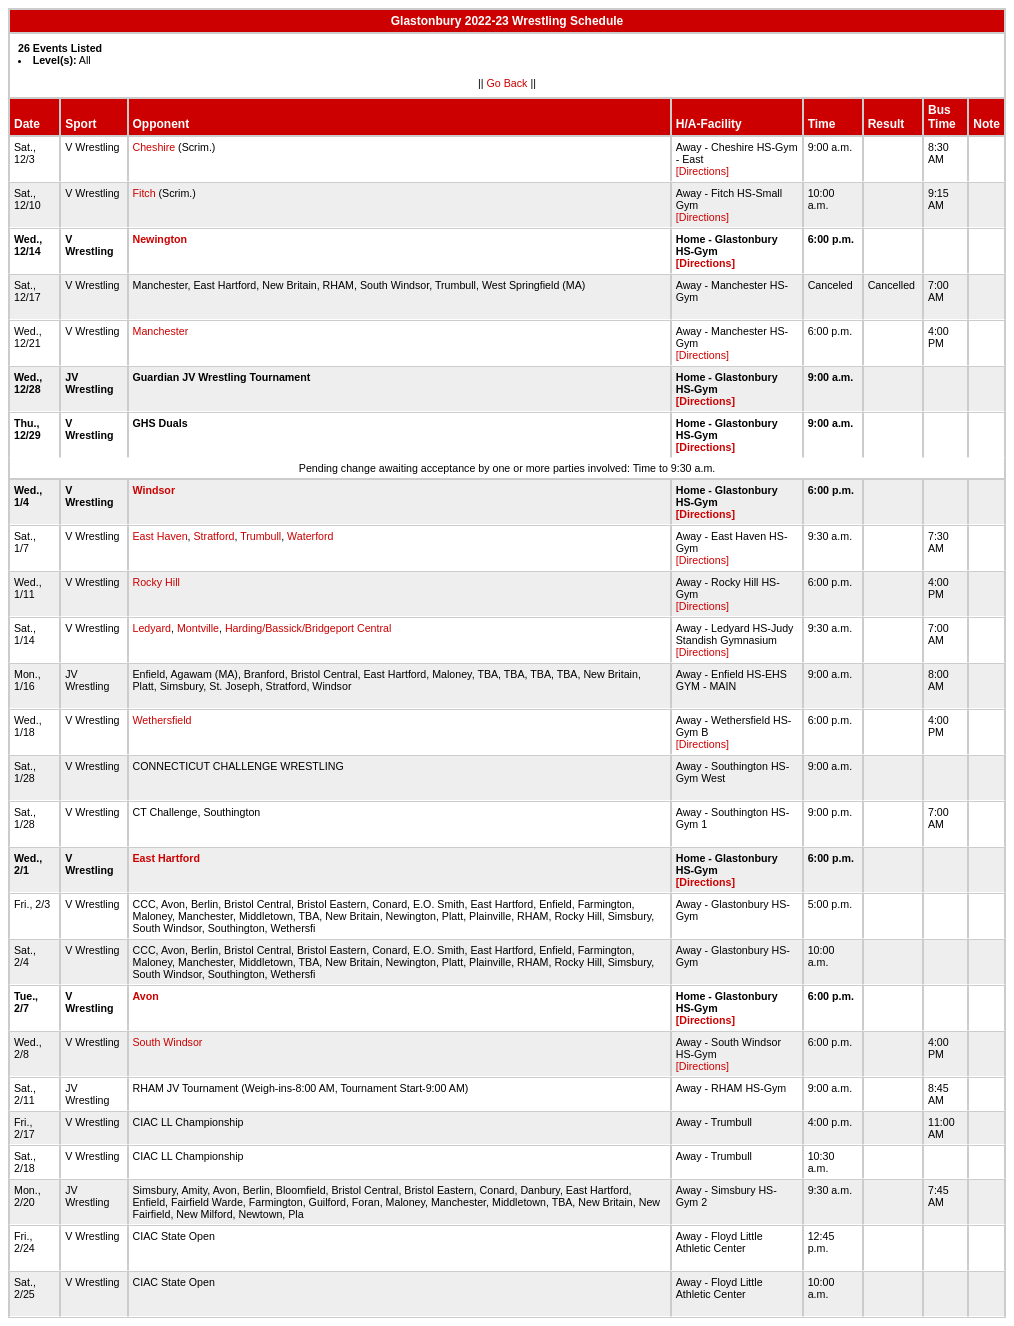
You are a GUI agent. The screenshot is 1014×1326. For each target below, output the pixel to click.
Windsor (154, 490)
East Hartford (167, 858)
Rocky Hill (156, 582)
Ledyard (152, 628)
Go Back (507, 83)
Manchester (161, 331)
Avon (146, 996)
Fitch (144, 193)
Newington (160, 239)
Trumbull (260, 536)
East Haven (160, 536)
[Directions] (702, 171)
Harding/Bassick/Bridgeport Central (308, 628)
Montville (198, 628)
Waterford (310, 536)
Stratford (214, 536)
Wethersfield (162, 720)
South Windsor (168, 1042)
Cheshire (154, 147)
